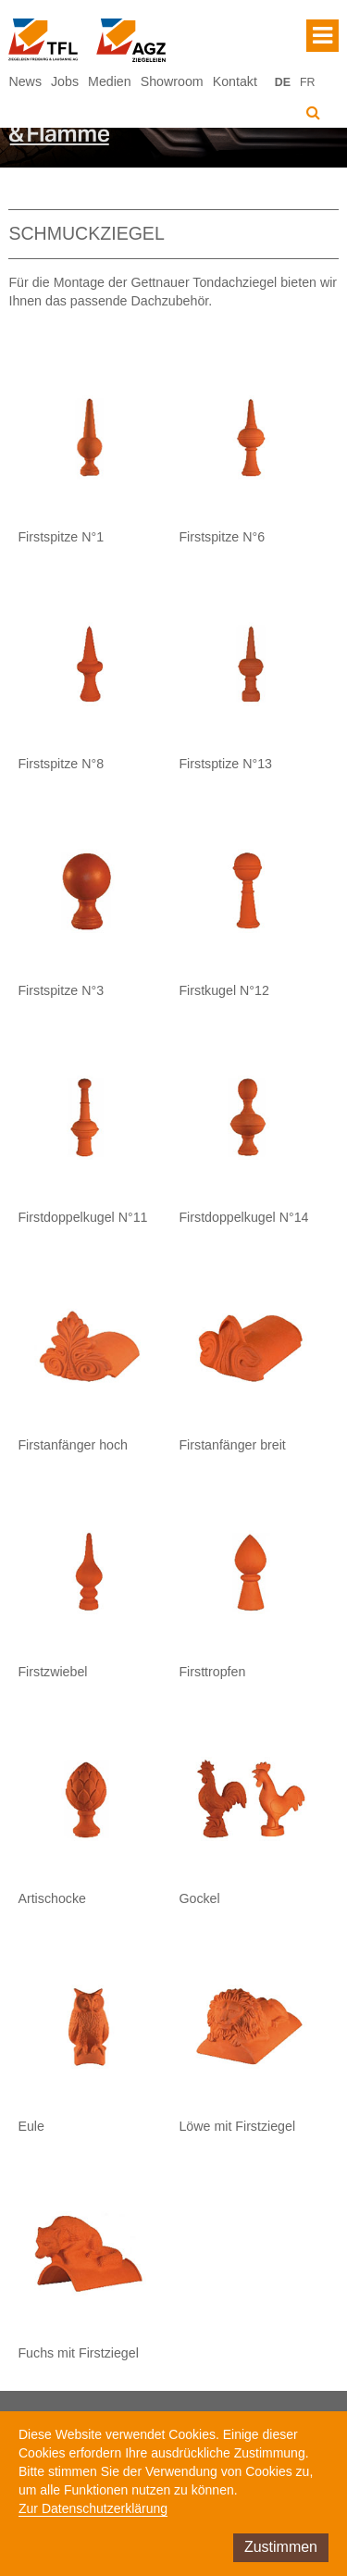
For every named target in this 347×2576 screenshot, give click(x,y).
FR (308, 82)
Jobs (65, 81)
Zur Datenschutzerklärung (93, 2508)
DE (283, 82)
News (25, 81)
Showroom (172, 81)
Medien (109, 81)
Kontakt (235, 81)
